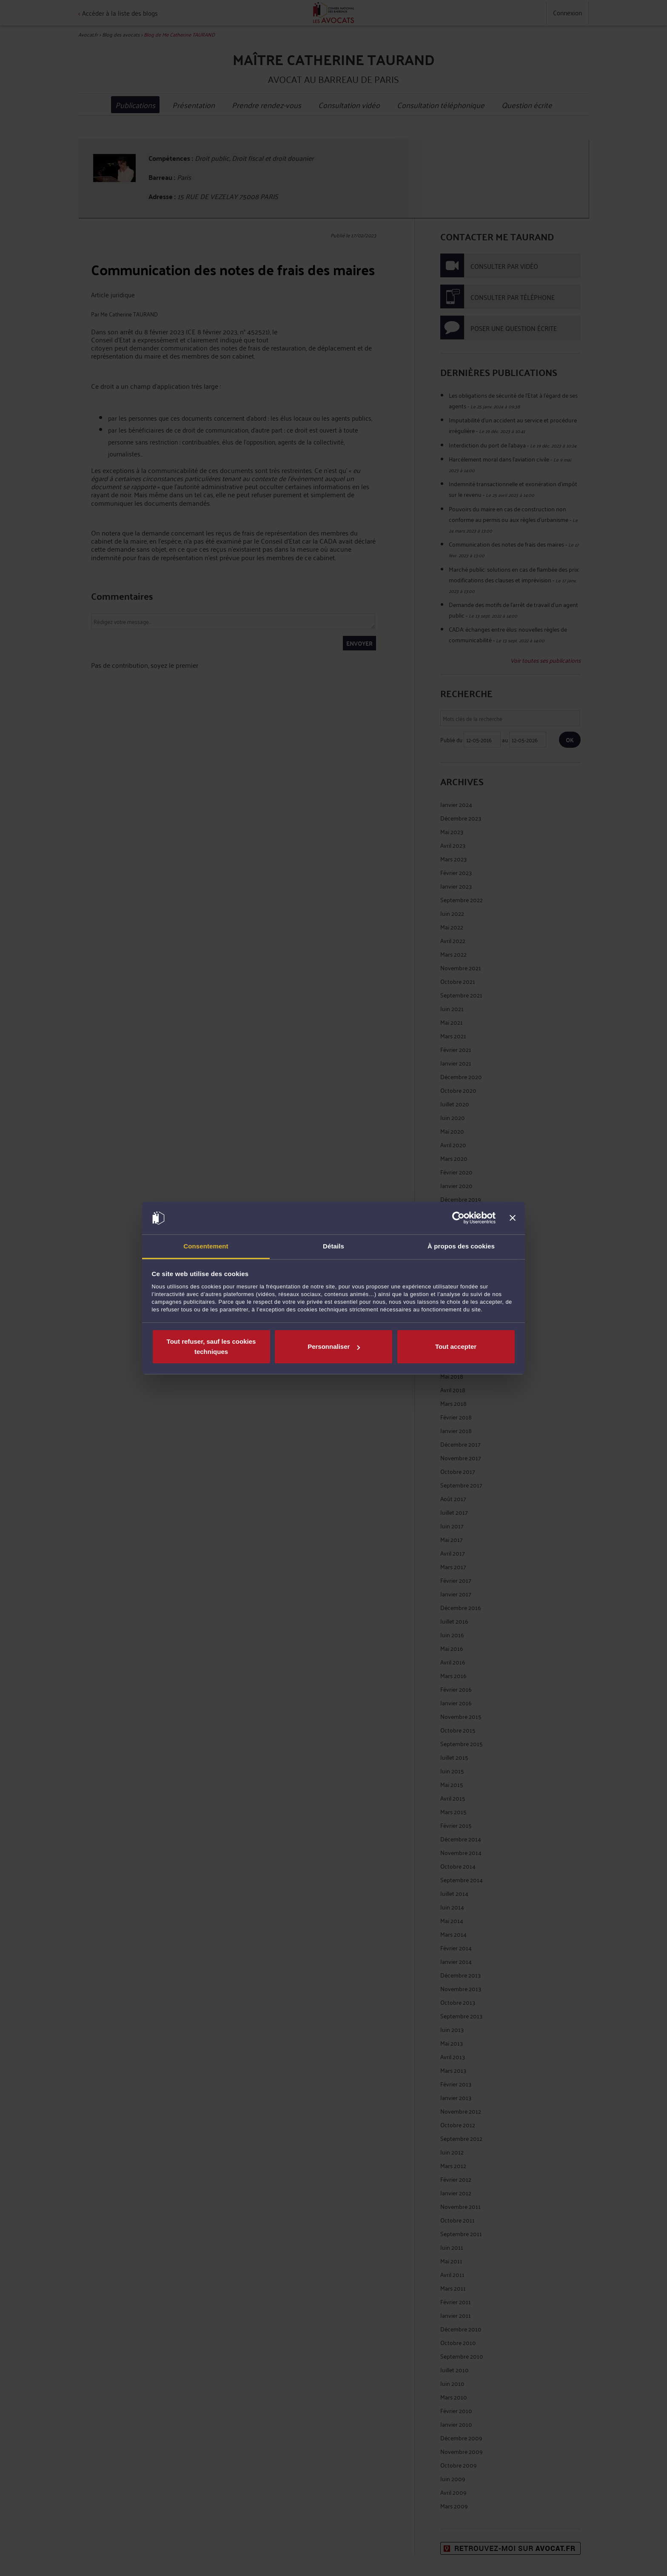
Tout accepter (455, 1346)
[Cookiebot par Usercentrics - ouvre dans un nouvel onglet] (458, 1218)
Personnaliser (334, 1346)
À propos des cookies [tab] (461, 1246)
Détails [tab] (333, 1246)
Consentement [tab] (205, 1246)
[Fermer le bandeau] (513, 1218)
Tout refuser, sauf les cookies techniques (211, 1346)
